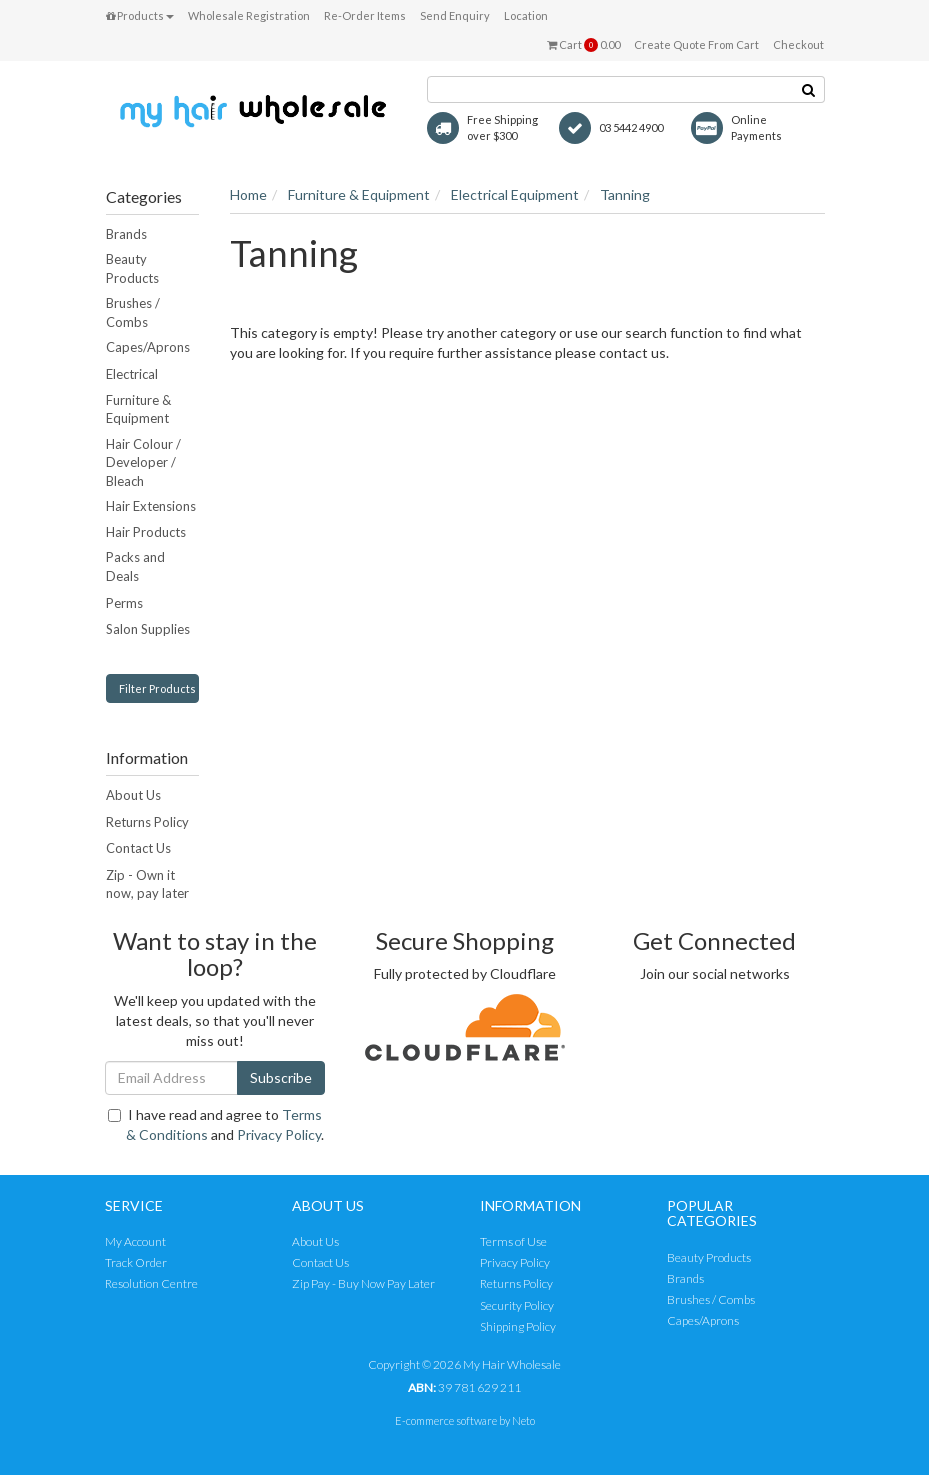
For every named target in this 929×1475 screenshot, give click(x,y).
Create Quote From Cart (696, 44)
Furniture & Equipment (138, 409)
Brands (126, 234)
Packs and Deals (135, 566)
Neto (523, 1420)
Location (526, 15)
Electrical (132, 374)
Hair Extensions (151, 506)
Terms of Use (513, 1241)
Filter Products (157, 688)
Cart (583, 45)
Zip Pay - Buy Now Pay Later (363, 1283)
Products (140, 15)
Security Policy (517, 1305)
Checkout (798, 44)
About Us (133, 795)
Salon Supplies (148, 629)
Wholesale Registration (249, 15)
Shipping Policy (518, 1326)
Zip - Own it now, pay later (147, 884)
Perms (124, 603)
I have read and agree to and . (216, 1124)
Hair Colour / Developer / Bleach (143, 462)
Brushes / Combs (133, 312)
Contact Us (138, 848)
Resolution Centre (151, 1283)
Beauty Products (132, 268)
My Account (135, 1241)
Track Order (136, 1262)
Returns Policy (147, 822)
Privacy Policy (279, 1134)
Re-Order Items (365, 15)
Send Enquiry (455, 15)
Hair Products (146, 532)
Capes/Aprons (148, 347)
